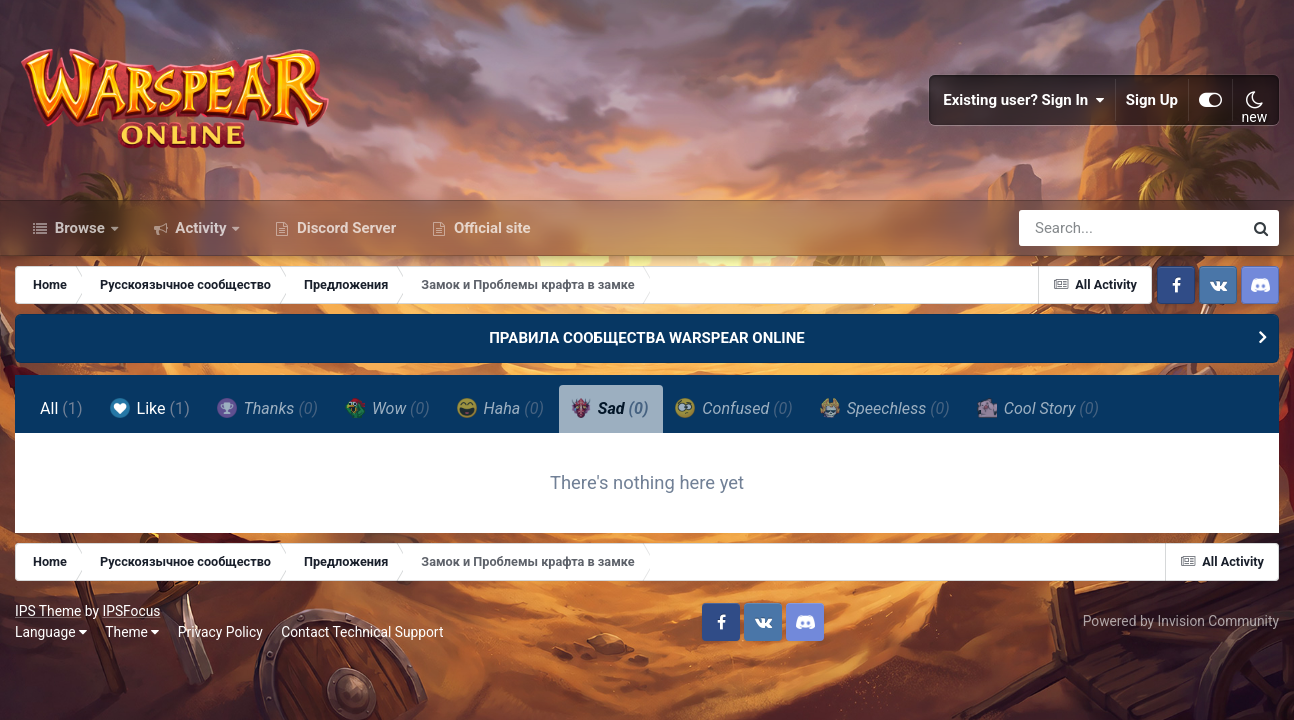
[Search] (1074, 228)
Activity (201, 228)
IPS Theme (48, 611)
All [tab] (61, 408)
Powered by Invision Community (1181, 621)
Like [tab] (150, 408)
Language (51, 632)
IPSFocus (131, 611)
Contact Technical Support (362, 632)
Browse (80, 228)
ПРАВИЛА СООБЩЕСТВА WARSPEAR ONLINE (647, 338)
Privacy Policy (220, 632)
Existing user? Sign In (1024, 100)
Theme (132, 632)
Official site (490, 228)
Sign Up (1152, 100)
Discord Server (344, 228)
